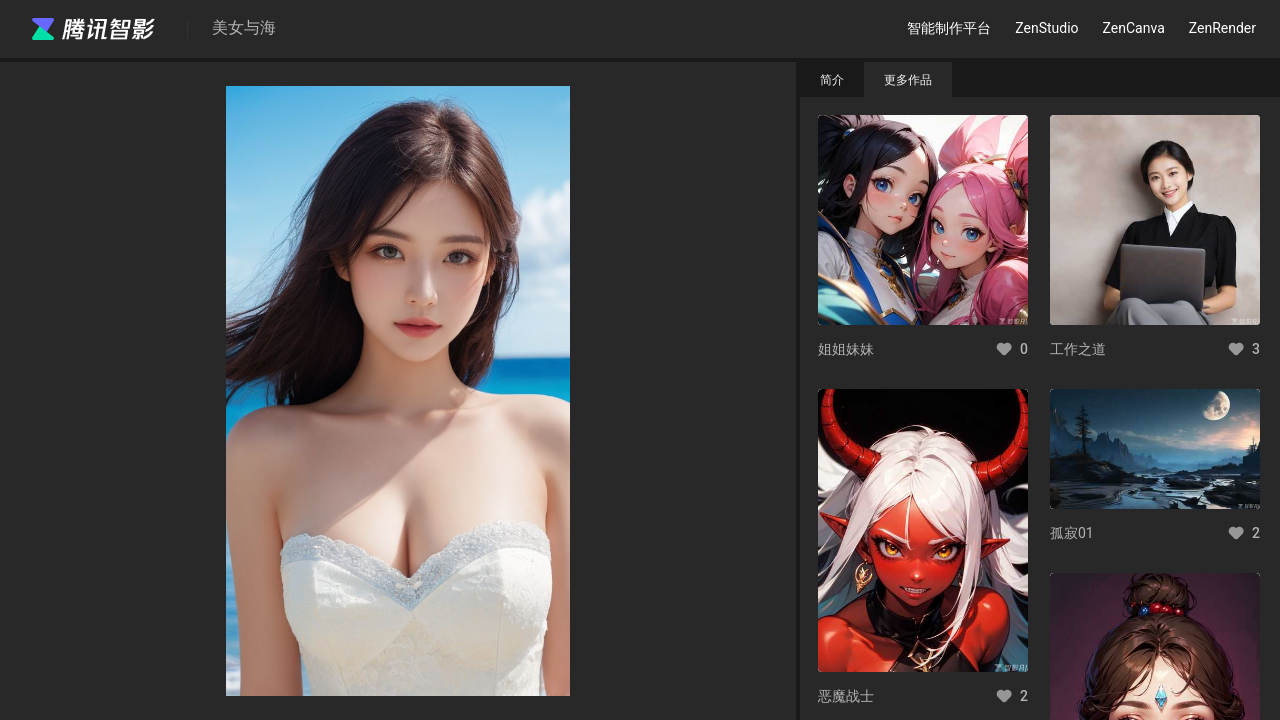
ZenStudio (1046, 28)
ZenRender (1222, 28)
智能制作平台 (949, 28)
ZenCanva (1134, 28)
